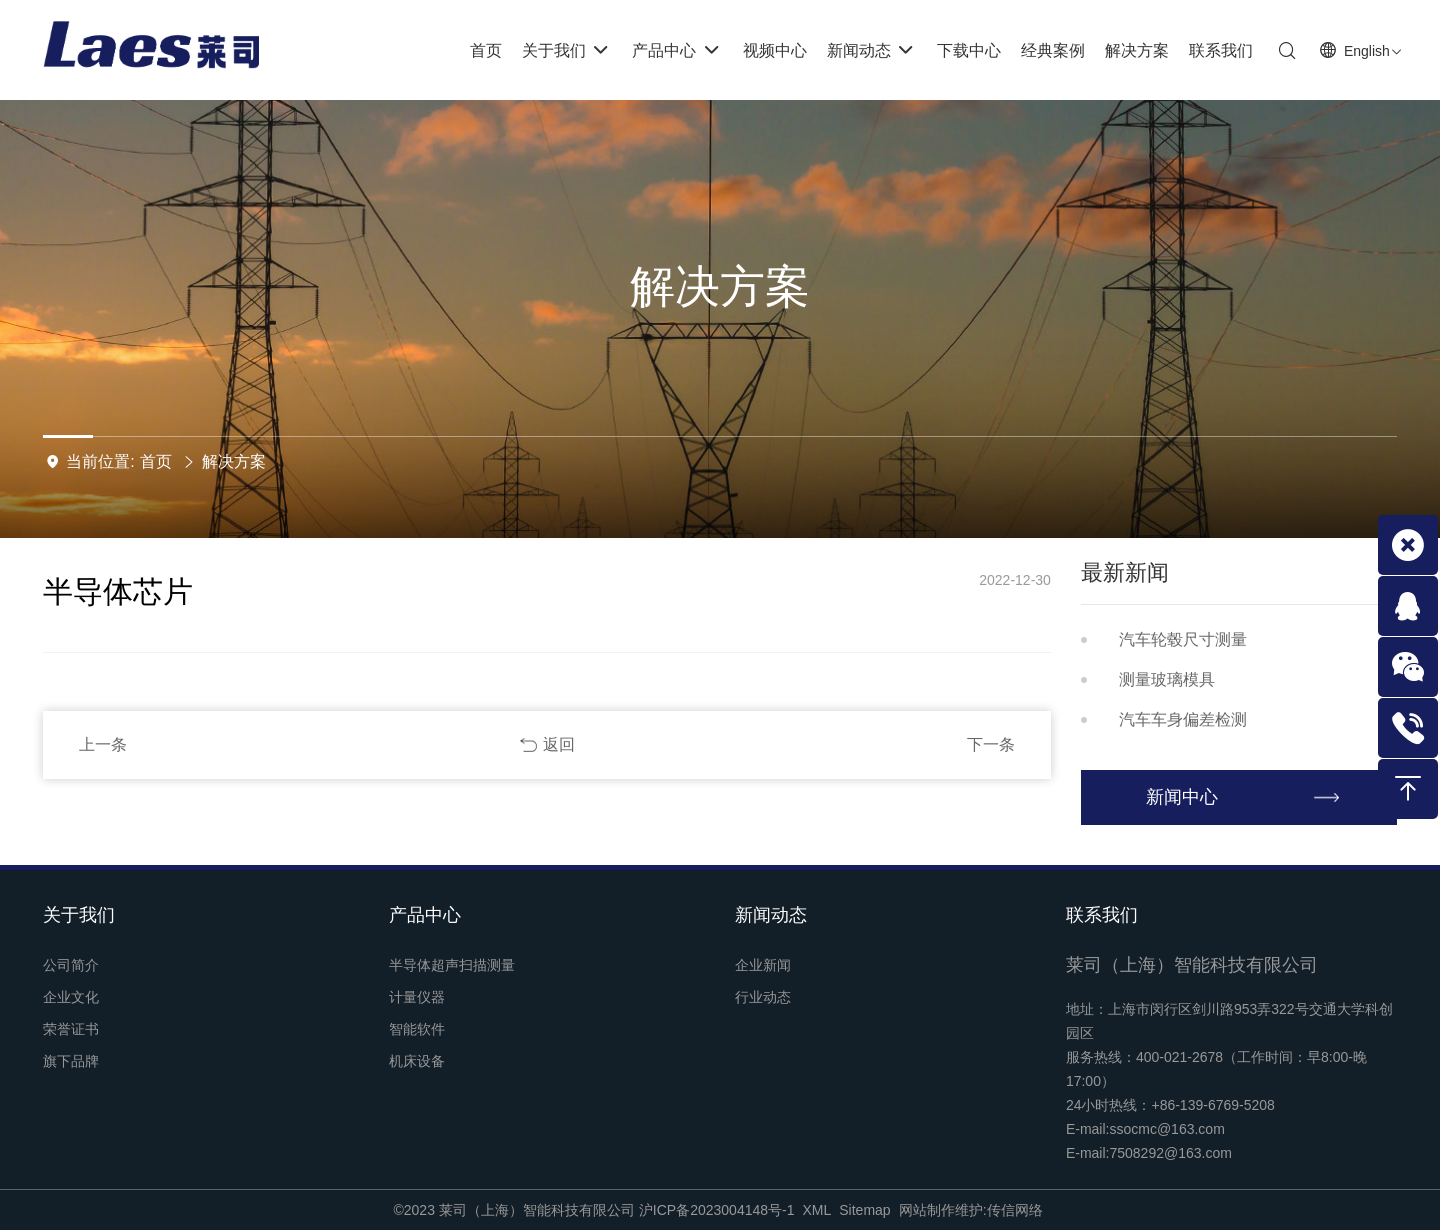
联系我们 (1102, 915)
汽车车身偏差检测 (1183, 719)
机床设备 (417, 1061)
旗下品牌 (71, 1061)
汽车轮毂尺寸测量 (1183, 639)
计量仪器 (417, 997)
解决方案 (234, 461)
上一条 (103, 744)
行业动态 (763, 997)
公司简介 (71, 965)
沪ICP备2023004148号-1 (717, 1210)
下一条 (991, 744)
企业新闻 (763, 965)
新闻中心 (1183, 797)
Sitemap (864, 1210)
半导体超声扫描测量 (452, 965)
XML (816, 1210)
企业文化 (71, 997)
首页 (156, 461)
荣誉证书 (71, 1029)
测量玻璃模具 (1167, 679)
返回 (559, 744)
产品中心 (425, 915)
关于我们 (79, 915)
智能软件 (417, 1029)
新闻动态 (771, 915)
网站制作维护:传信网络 (971, 1210)
